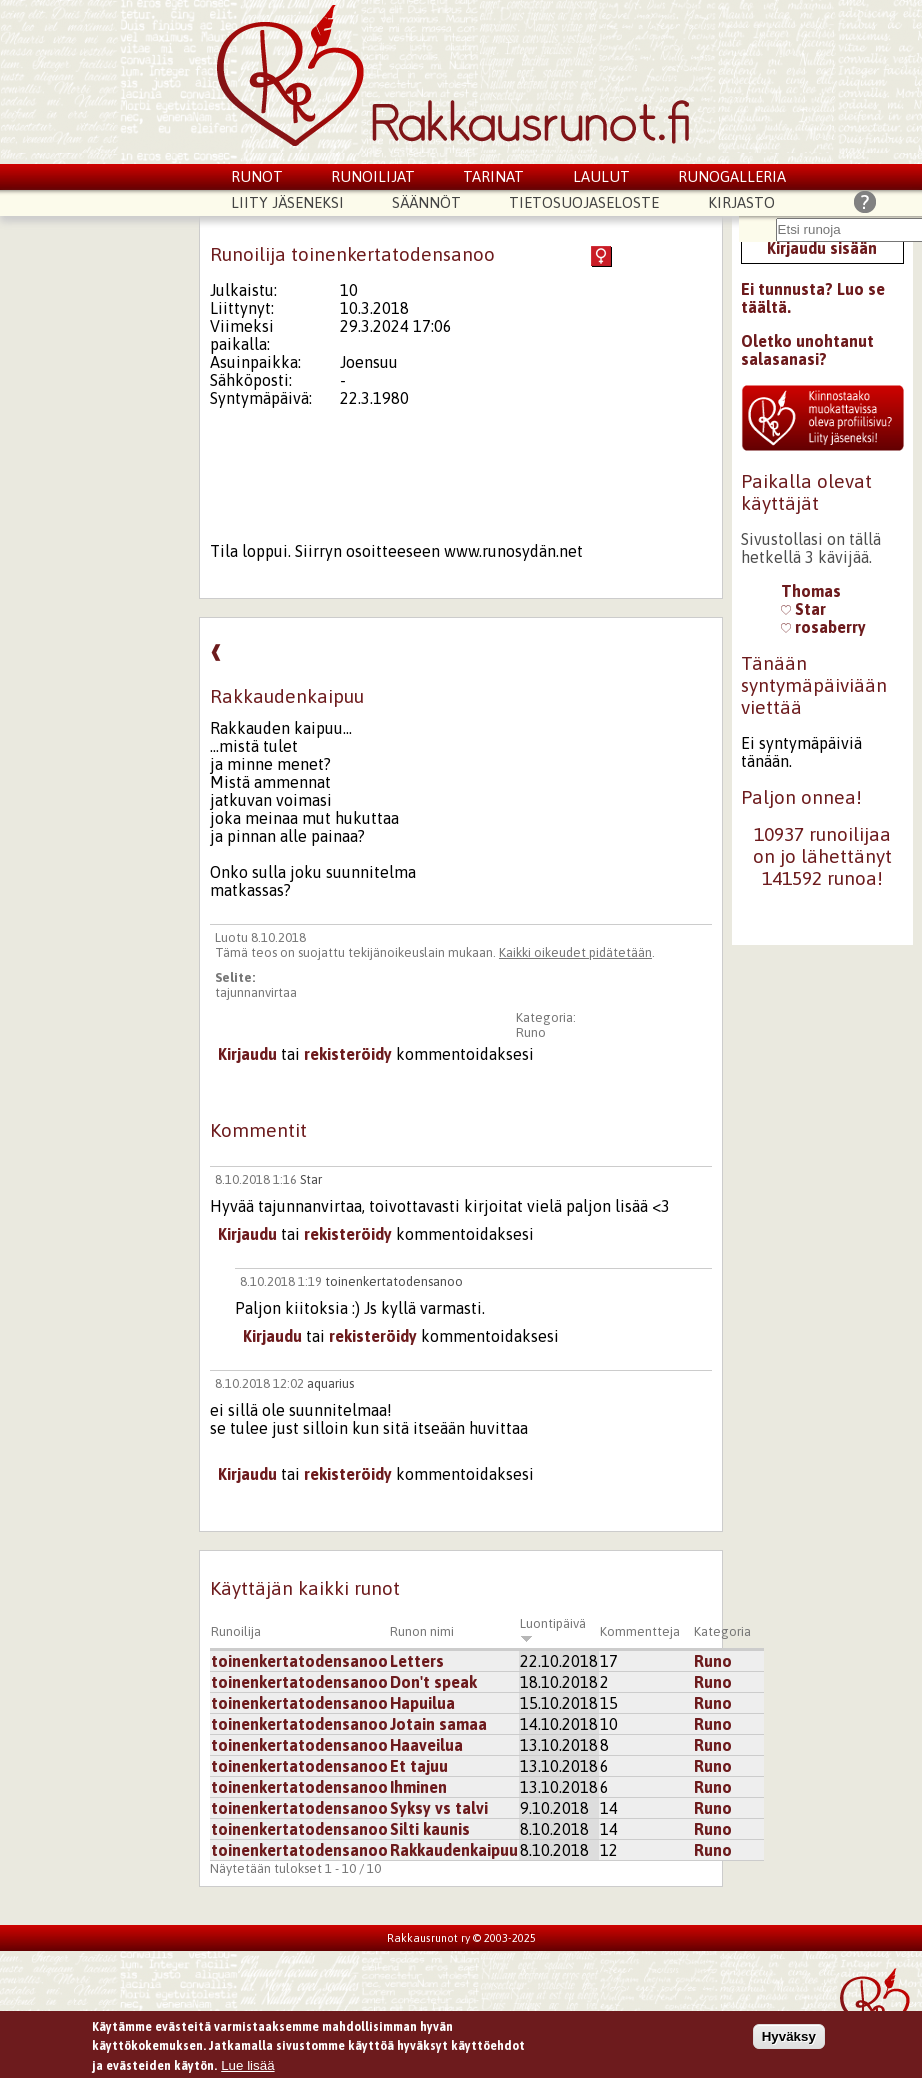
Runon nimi (422, 1631)
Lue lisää (247, 2065)
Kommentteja (640, 1631)
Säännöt (426, 202)
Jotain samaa (438, 1724)
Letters (417, 1661)
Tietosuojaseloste (584, 202)
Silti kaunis (430, 1829)
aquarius (330, 1383)
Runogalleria (732, 176)
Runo (531, 1032)
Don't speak (433, 1682)
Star (311, 1179)
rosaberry (823, 627)
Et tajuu (419, 1766)
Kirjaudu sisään (822, 248)
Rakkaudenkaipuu (454, 1850)
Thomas (811, 591)
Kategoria (722, 1631)
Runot (257, 176)
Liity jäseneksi (287, 202)
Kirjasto (741, 202)
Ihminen (418, 1787)
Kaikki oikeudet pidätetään (575, 952)
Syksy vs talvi (439, 1808)
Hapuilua (422, 1703)
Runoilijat (373, 176)
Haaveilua (426, 1745)
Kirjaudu (247, 1054)
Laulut (601, 176)
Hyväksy (789, 2036)
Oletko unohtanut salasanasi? (807, 350)
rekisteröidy (348, 1054)
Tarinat (493, 176)
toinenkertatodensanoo (394, 1281)
